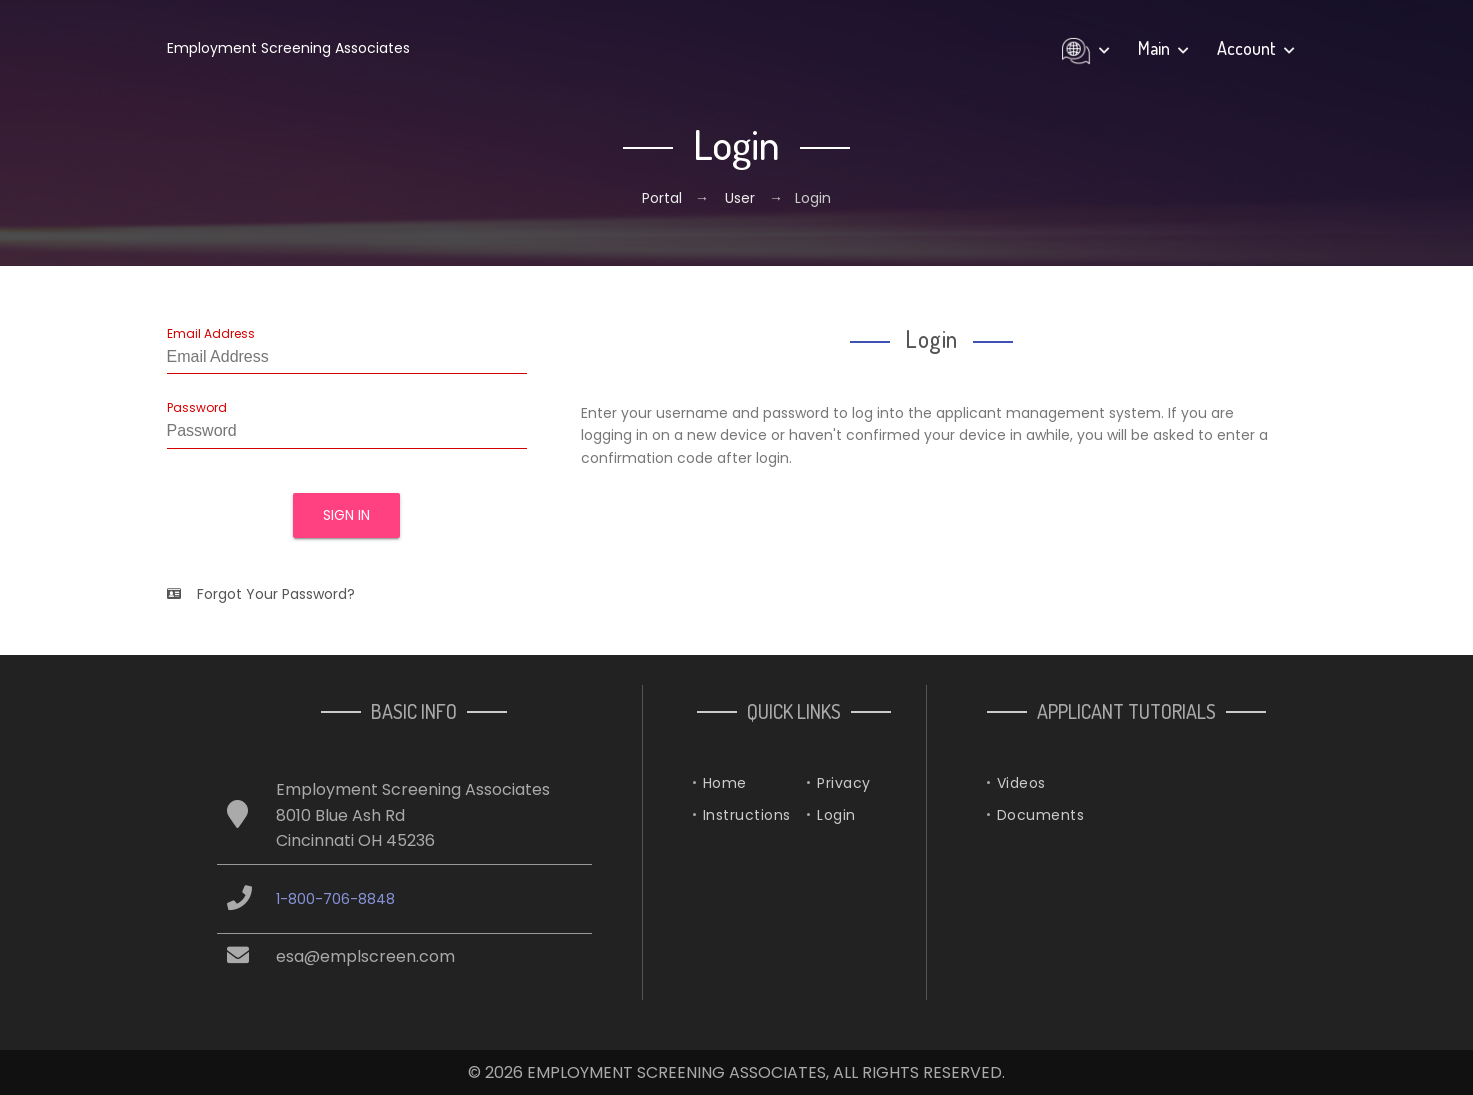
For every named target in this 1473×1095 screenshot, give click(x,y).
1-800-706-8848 (335, 899)
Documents (1041, 815)
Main (1163, 48)
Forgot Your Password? (261, 594)
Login (836, 815)
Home (725, 783)
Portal (664, 198)
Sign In (346, 515)
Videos (1021, 783)
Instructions (747, 815)
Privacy (844, 783)
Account (1256, 48)
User (740, 198)
